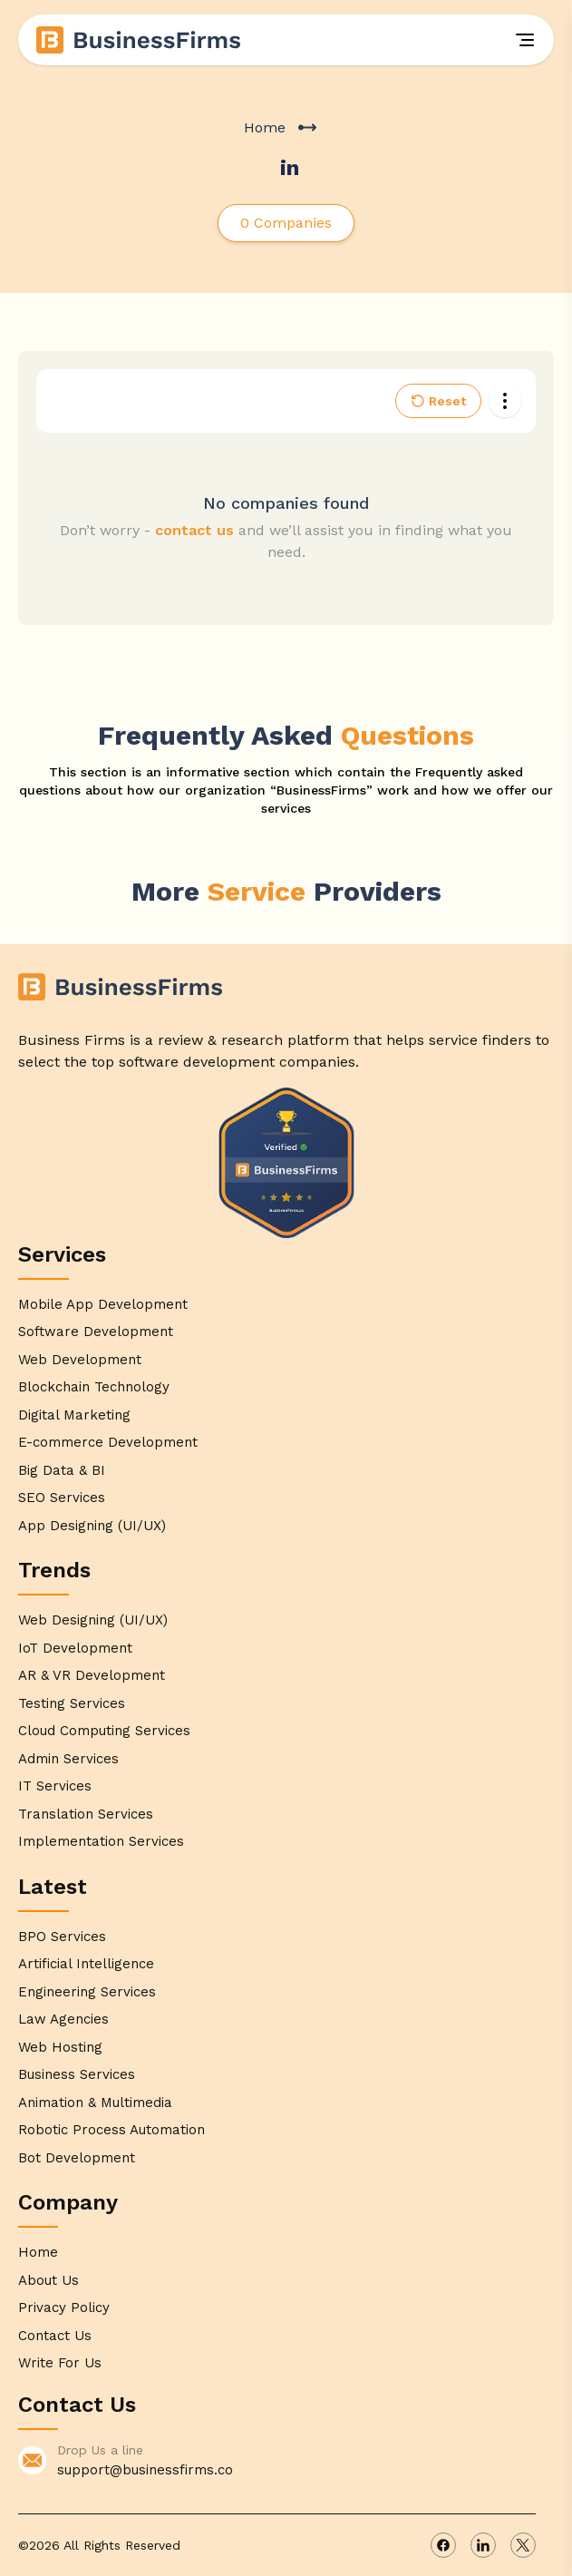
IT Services (55, 1786)
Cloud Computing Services (104, 1730)
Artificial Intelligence (86, 1964)
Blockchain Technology (94, 1387)
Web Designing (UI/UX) (93, 1620)
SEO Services (61, 1497)
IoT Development (75, 1648)
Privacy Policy (64, 2307)
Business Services (76, 2074)
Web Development (79, 1359)
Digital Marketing (74, 1415)
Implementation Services (101, 1841)
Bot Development (76, 2158)
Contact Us (55, 2335)
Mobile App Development (103, 1304)
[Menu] (525, 40)
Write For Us (60, 2363)
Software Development (95, 1331)
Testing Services (71, 1703)
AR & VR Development (91, 1675)
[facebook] (443, 2545)
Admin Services (68, 1759)
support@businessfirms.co (145, 2470)
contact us (194, 530)
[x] (523, 2545)
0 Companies (286, 222)
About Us (48, 2280)
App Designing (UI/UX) (92, 1525)
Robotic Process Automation (111, 2130)
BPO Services (62, 1936)
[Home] (139, 40)
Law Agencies (63, 2019)
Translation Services (85, 1814)
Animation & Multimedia (95, 2102)
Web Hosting (60, 2047)
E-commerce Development (108, 1442)
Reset (438, 401)
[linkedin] (483, 2545)
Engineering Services (87, 1992)
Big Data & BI (61, 1470)
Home (265, 127)
